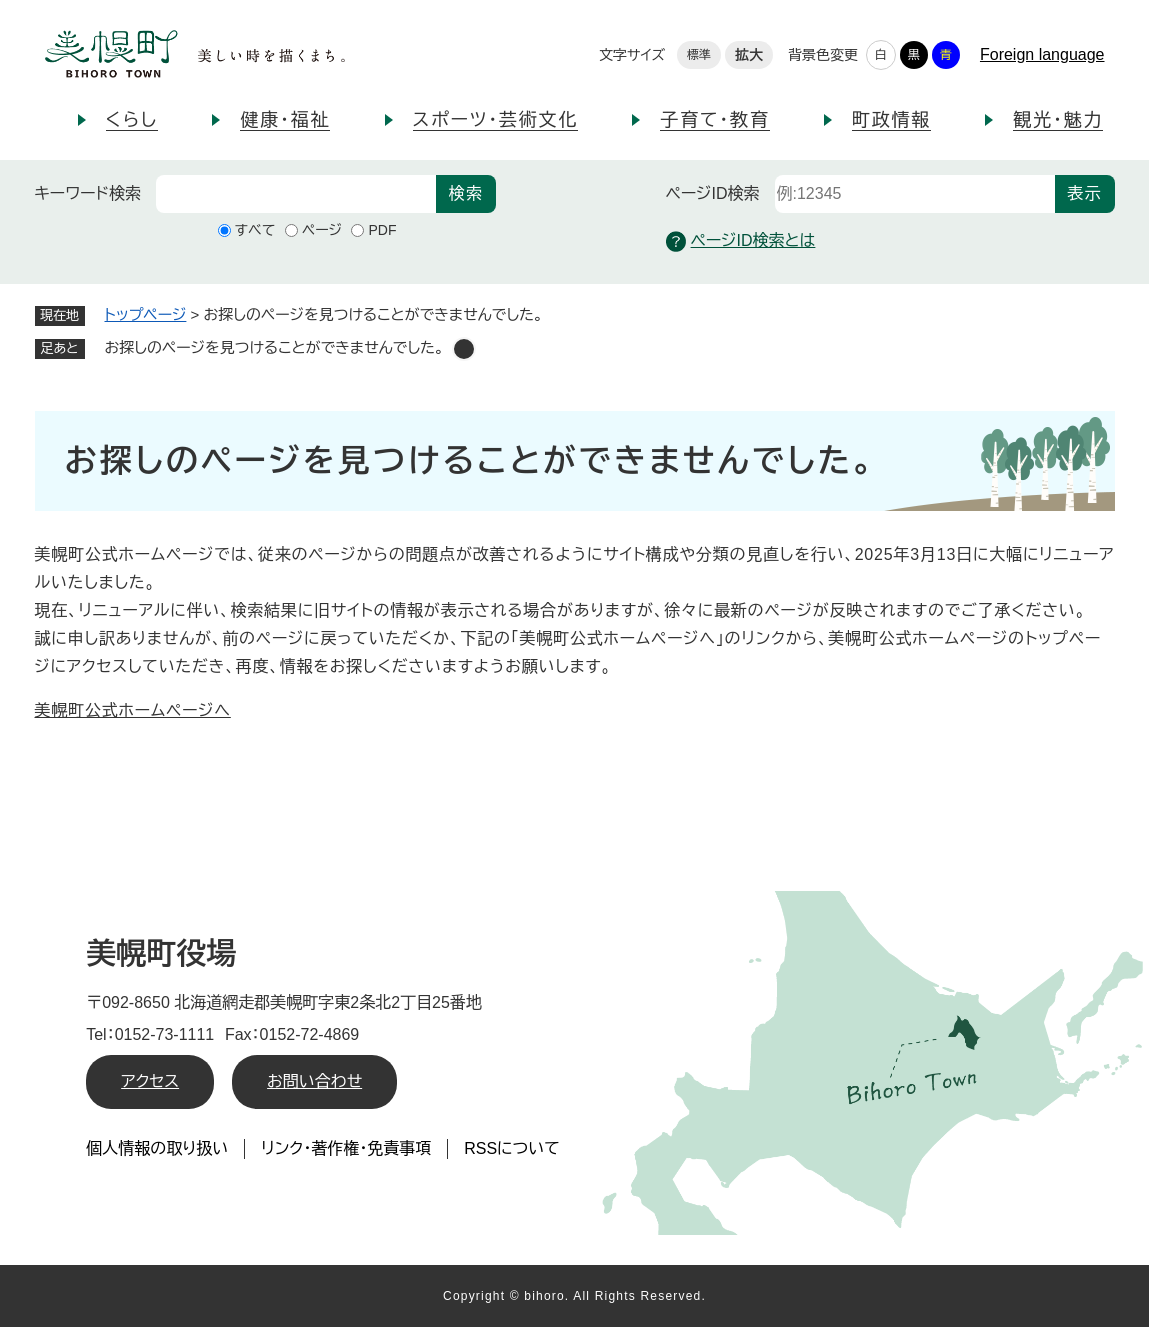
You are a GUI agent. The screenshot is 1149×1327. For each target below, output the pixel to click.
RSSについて (512, 1148)
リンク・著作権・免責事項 (346, 1148)
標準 (699, 55)
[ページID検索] (915, 194)
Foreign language (1042, 54)
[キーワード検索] (296, 194)
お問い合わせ (314, 1081)
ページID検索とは (741, 241)
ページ (322, 230)
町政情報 (891, 120)
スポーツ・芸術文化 (496, 120)
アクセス (150, 1081)
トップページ (146, 314)
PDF (382, 230)
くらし (132, 120)
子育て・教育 (714, 120)
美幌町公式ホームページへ (133, 710)
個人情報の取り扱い (157, 1148)
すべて (255, 230)
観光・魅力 (1058, 120)
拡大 (749, 55)
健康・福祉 (285, 120)
